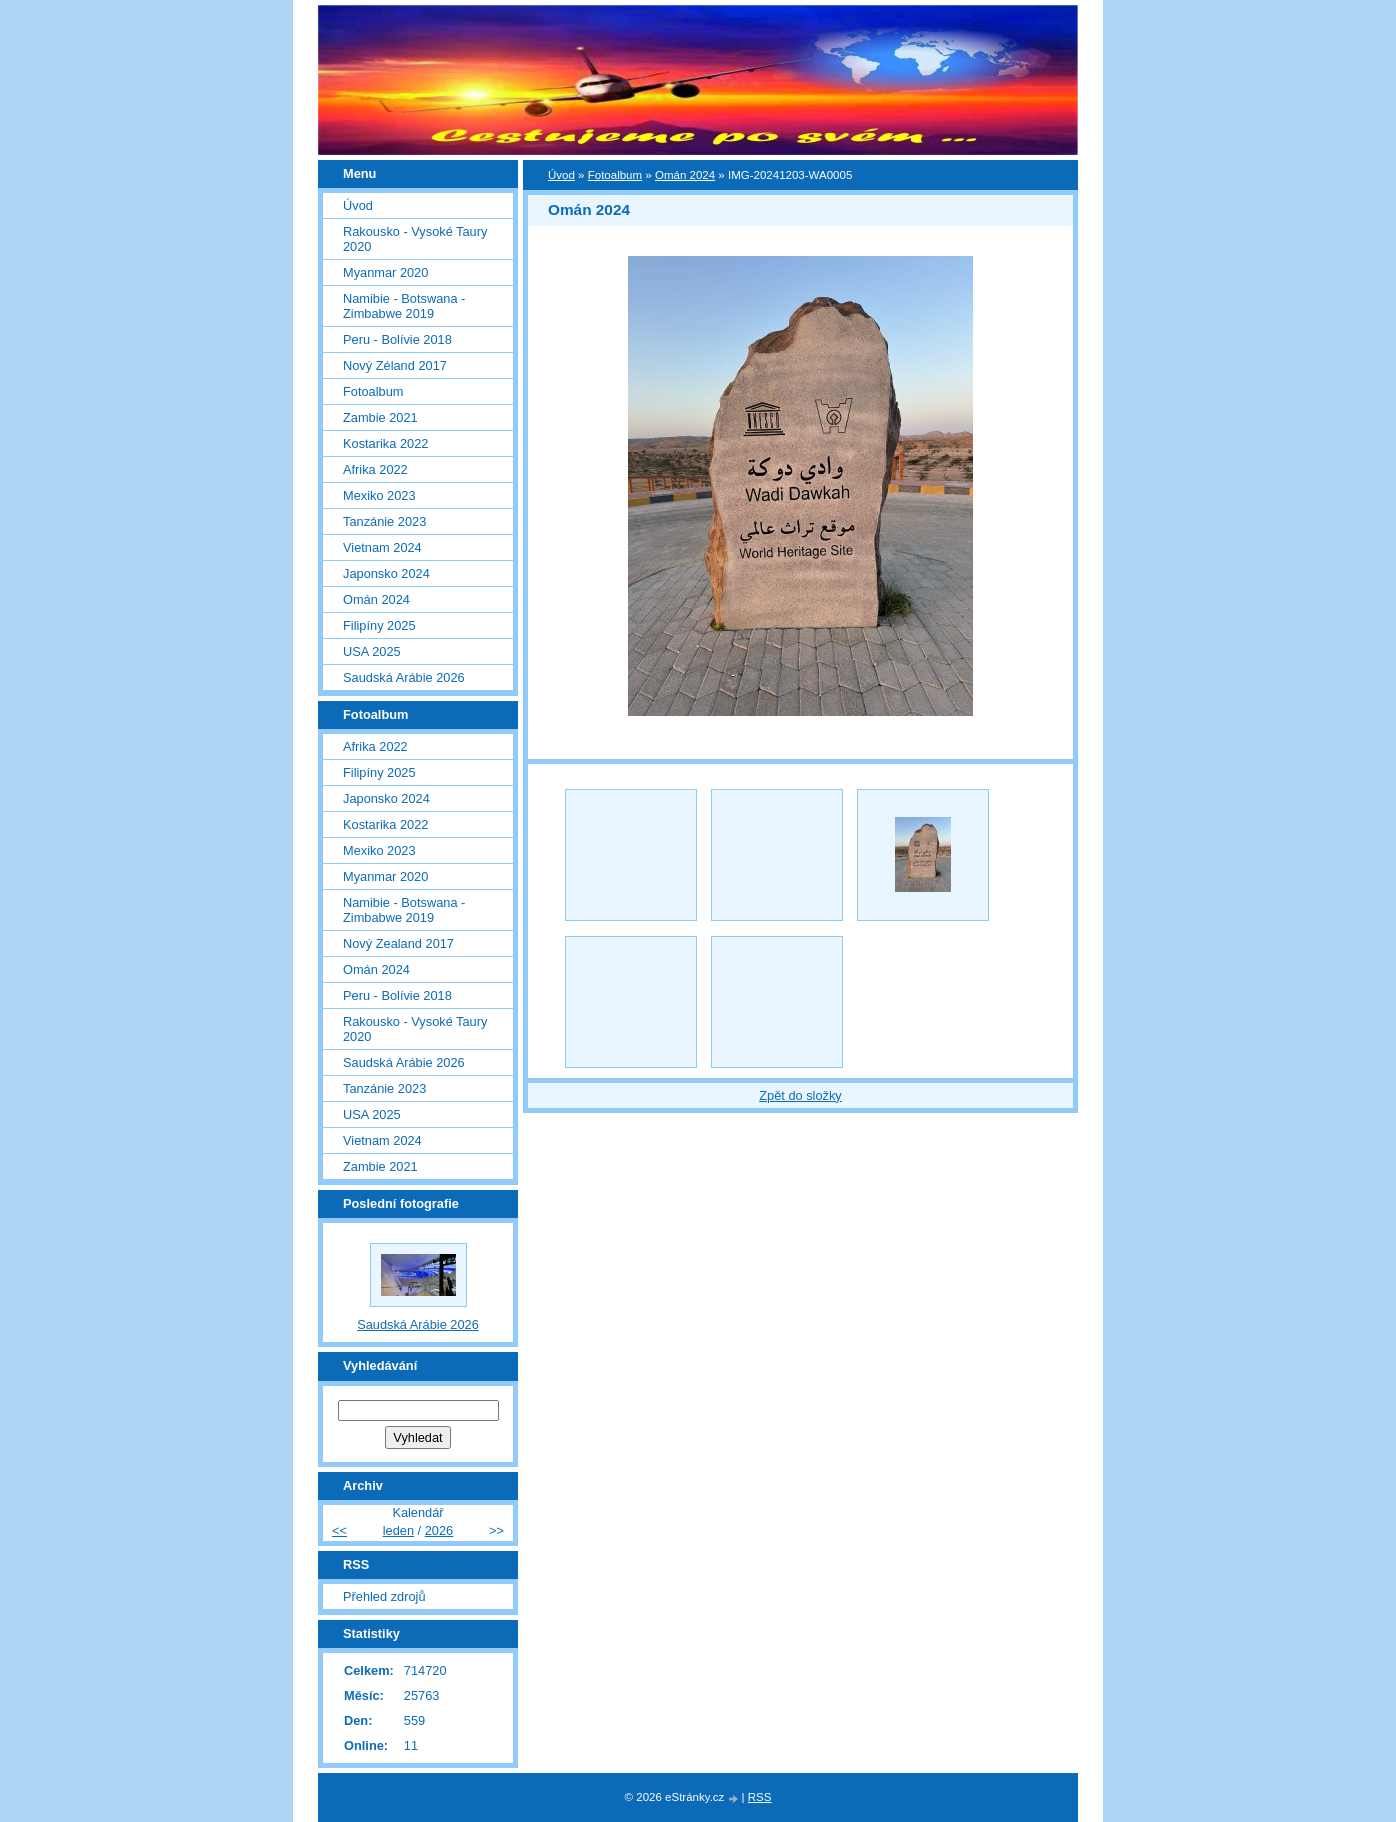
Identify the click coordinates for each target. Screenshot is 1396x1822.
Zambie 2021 (380, 417)
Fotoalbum (615, 175)
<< (339, 1530)
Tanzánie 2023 (384, 521)
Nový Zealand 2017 (398, 943)
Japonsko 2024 (386, 573)
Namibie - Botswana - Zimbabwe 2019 (404, 306)
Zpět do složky (800, 1095)
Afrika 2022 (375, 469)
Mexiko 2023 (379, 495)
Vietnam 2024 (382, 547)
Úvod (561, 175)
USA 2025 (372, 651)
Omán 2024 (685, 175)
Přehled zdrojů (384, 1596)
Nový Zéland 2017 (395, 365)
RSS (760, 1797)
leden (398, 1530)
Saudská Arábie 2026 (404, 677)
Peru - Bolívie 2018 (397, 339)
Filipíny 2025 (379, 625)
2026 (439, 1530)
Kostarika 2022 (385, 443)
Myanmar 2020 (385, 272)
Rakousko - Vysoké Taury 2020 (415, 239)
